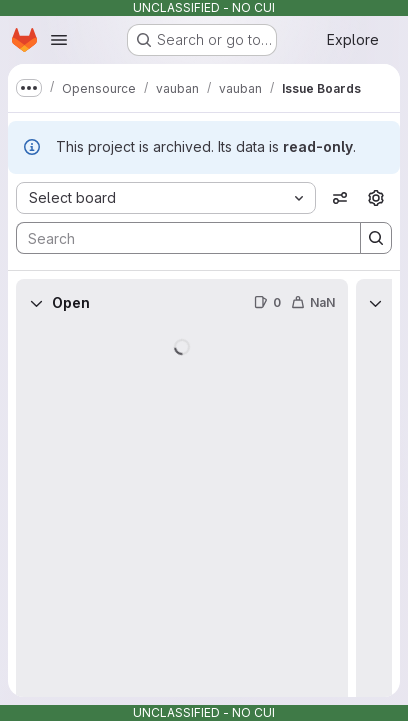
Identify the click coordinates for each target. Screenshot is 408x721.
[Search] (178, 238)
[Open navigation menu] (59, 40)
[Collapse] (36, 303)
